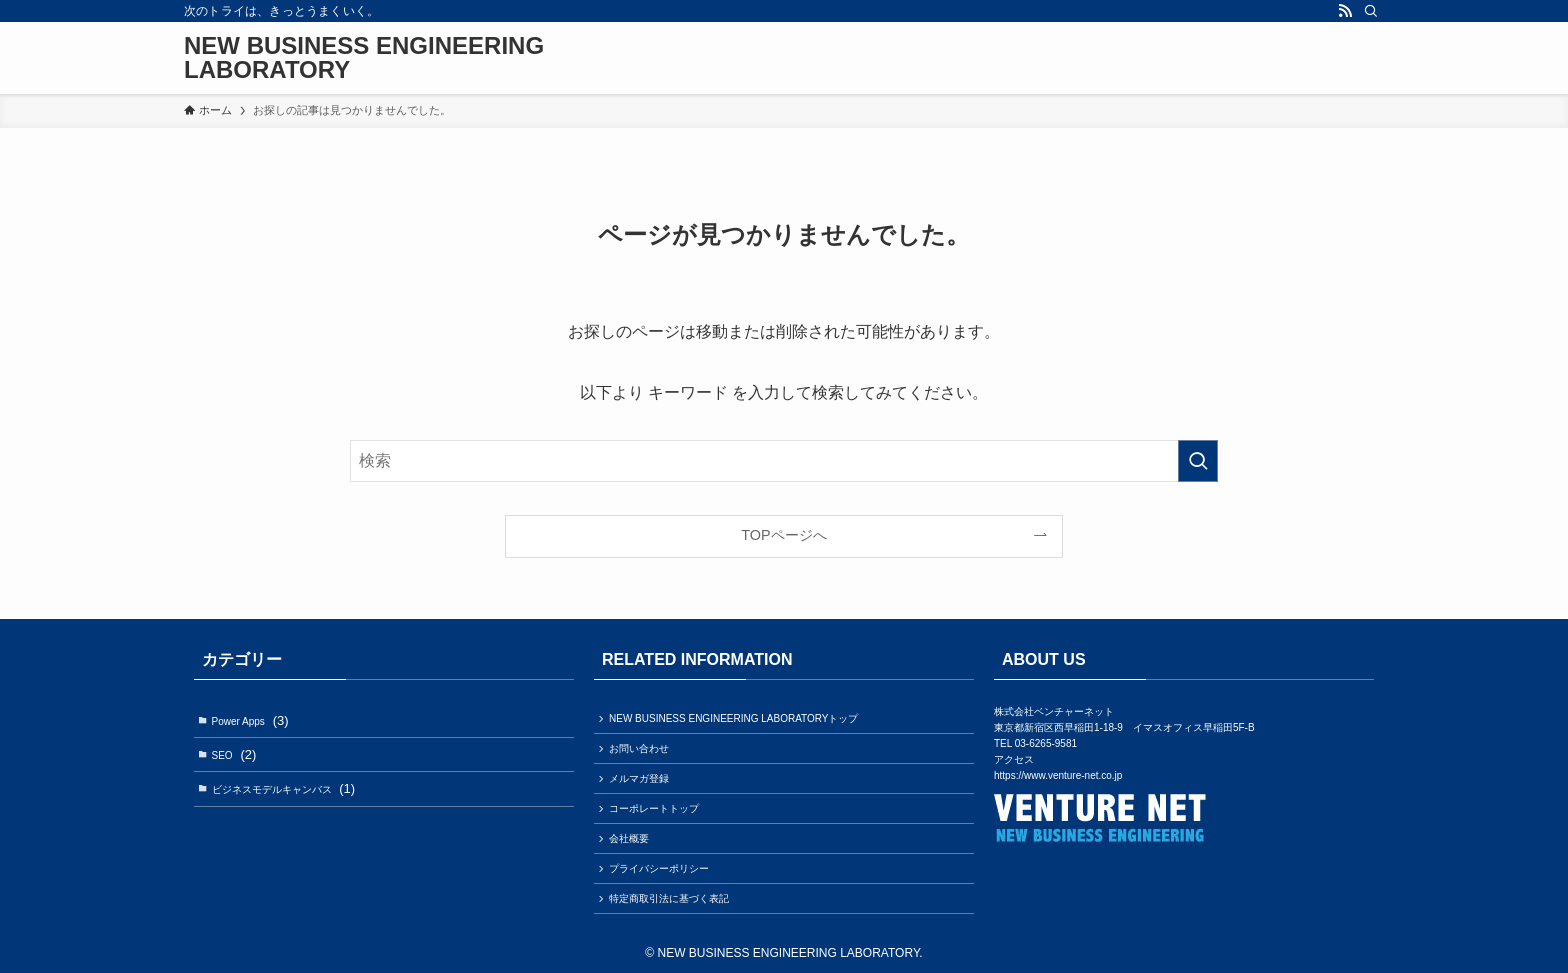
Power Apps (250, 720)
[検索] (1371, 11)
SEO (234, 754)
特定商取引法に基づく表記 (669, 898)
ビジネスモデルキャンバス (284, 788)
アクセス (1014, 759)
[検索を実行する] (1198, 461)
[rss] (1345, 11)
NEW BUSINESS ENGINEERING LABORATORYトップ (734, 718)
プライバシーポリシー (659, 868)
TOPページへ (783, 535)
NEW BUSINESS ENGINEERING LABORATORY (364, 58)
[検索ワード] (784, 461)
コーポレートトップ (654, 808)
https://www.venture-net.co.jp (1058, 775)
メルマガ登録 (639, 778)
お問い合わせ (639, 748)
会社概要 (629, 838)
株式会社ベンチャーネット (1054, 711)
